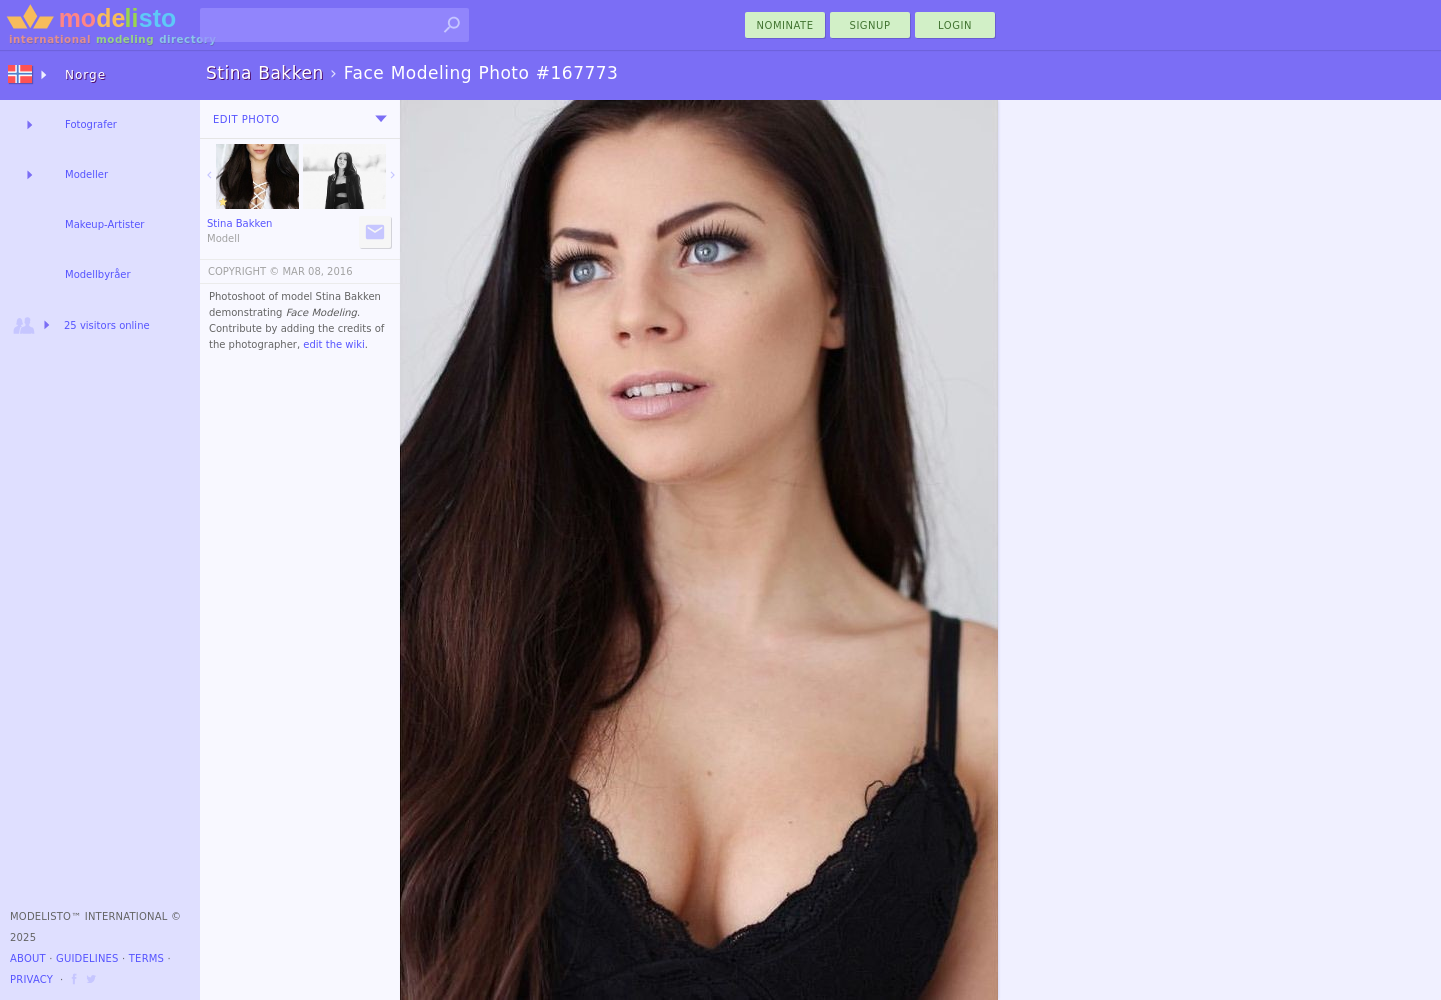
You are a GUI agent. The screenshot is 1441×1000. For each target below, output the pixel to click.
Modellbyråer (98, 274)
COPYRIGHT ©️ (243, 271)
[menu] (381, 119)
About (28, 958)
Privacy (31, 979)
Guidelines (87, 958)
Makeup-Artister (104, 224)
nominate (785, 25)
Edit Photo (246, 119)
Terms (146, 958)
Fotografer (91, 124)
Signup (870, 25)
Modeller (86, 174)
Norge (85, 75)
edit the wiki (334, 344)
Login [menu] (955, 25)
